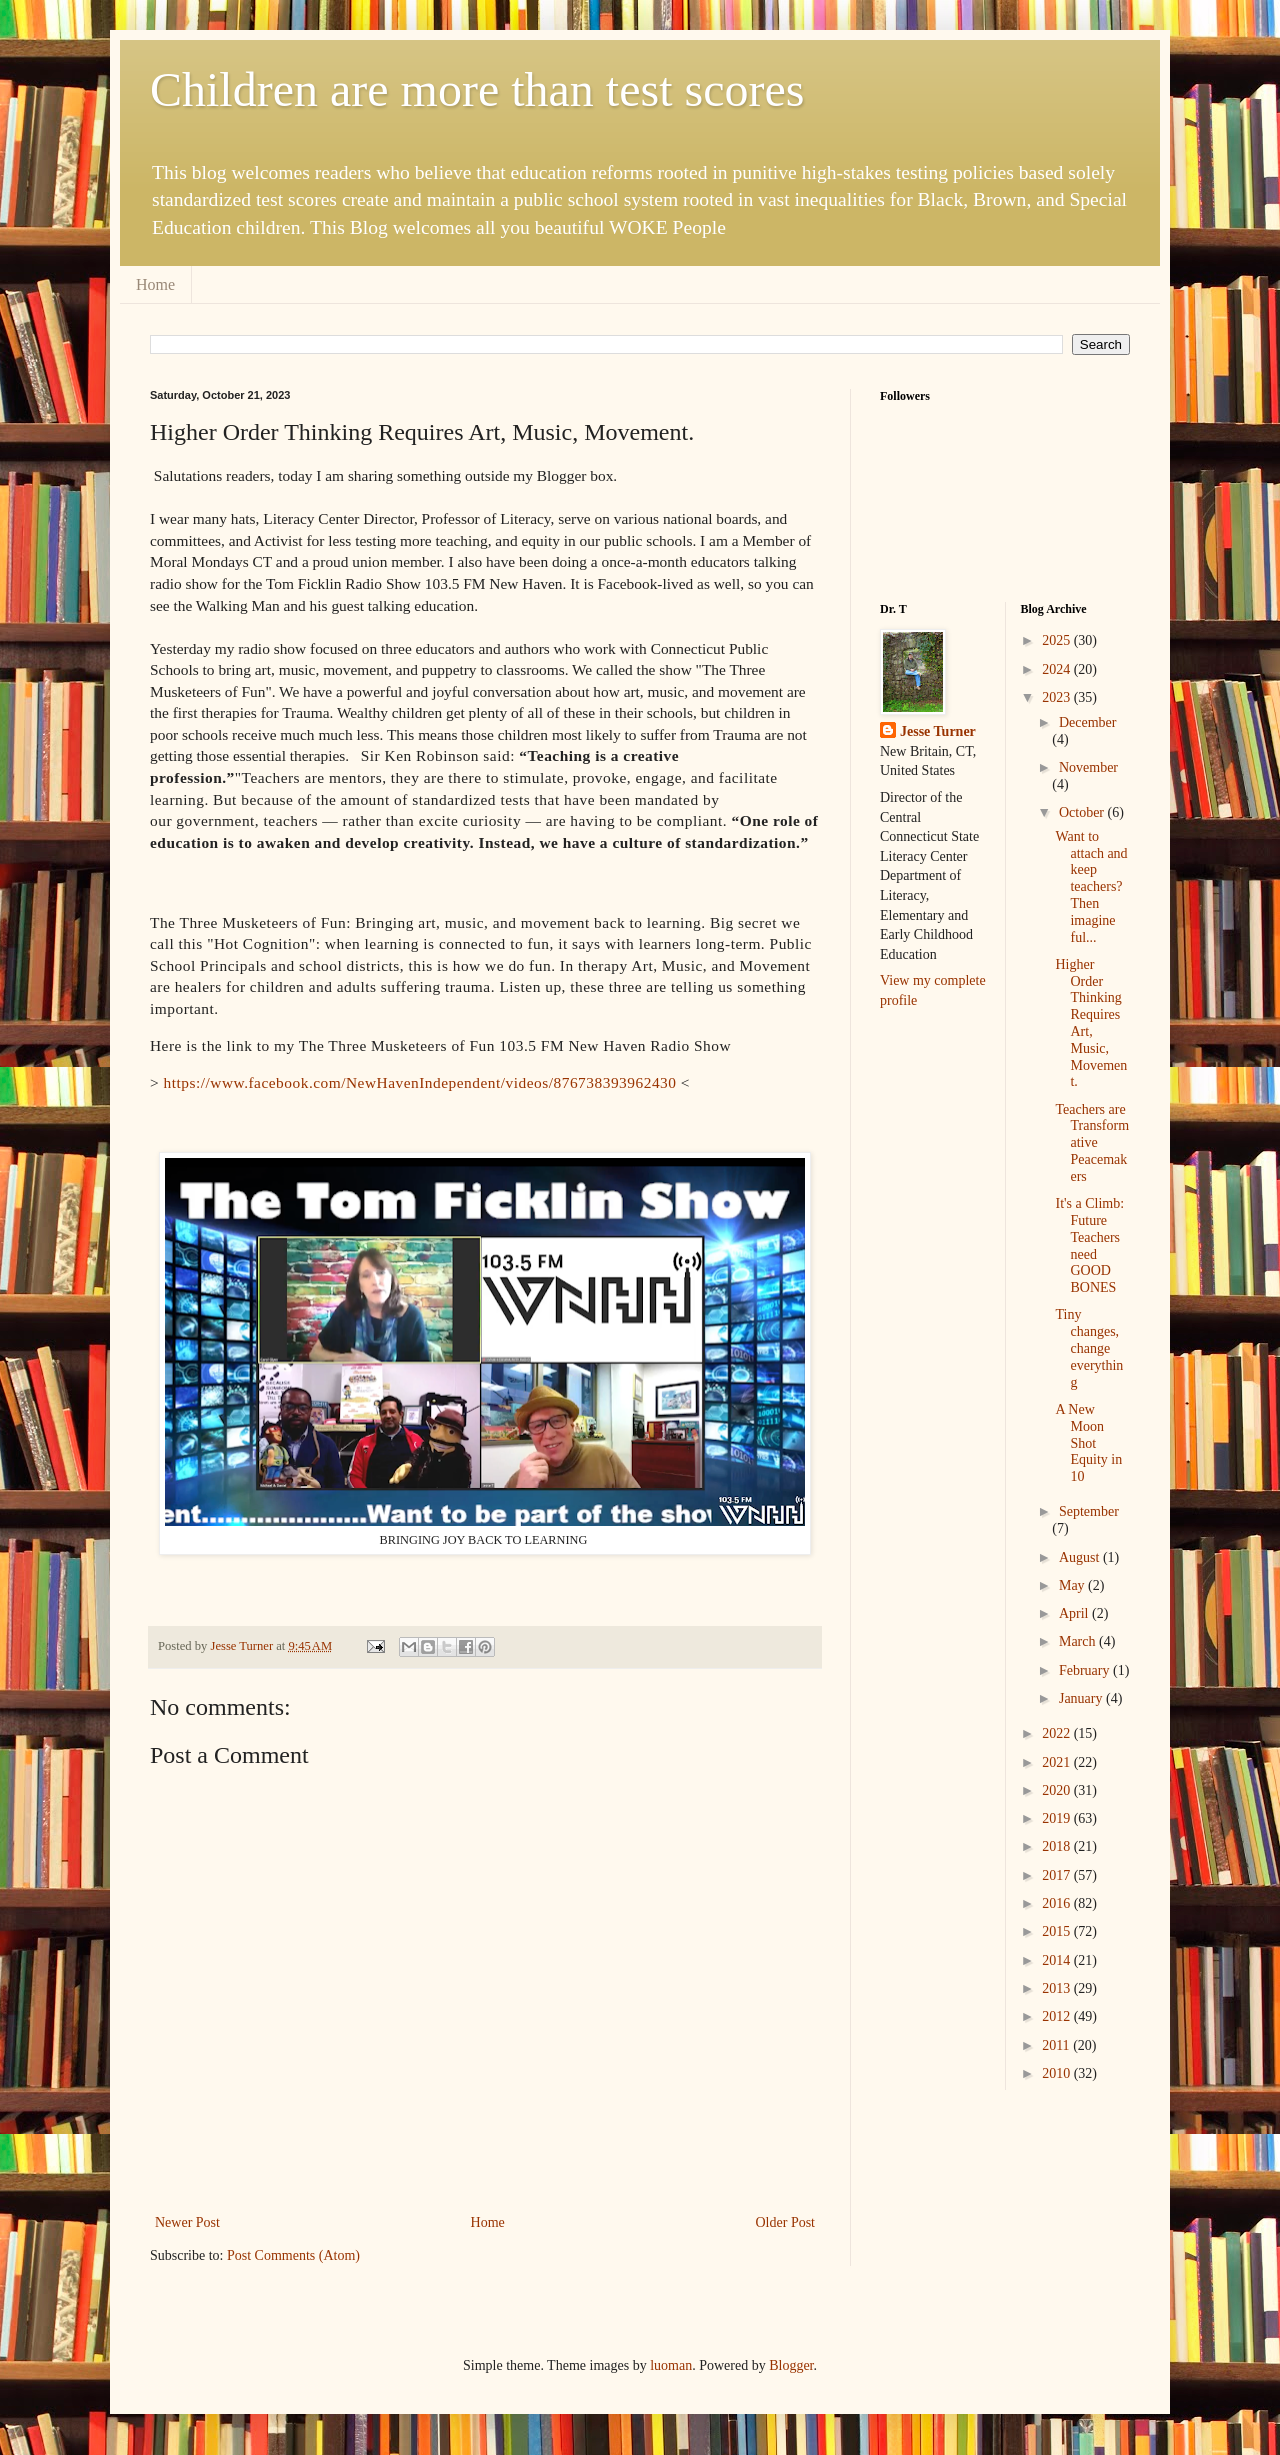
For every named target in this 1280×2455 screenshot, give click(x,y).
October (1083, 812)
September (1089, 1511)
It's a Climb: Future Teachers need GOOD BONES (1089, 1245)
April (1075, 1613)
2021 (1058, 1762)
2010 (1058, 2073)
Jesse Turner (938, 731)
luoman (671, 2365)
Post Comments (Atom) (293, 2255)
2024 (1058, 669)
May (1073, 1585)
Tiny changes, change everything (1089, 1348)
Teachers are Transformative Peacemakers (1092, 1143)
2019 (1058, 1818)
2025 (1058, 640)
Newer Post (187, 2222)
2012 (1058, 2016)
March (1079, 1641)
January (1082, 1698)
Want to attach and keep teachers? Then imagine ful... (1091, 887)
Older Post (786, 2222)
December (1088, 722)
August (1081, 1557)
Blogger (791, 2365)
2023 (1058, 697)
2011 (1057, 2045)
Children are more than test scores (477, 89)
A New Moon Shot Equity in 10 (1088, 1443)
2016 (1058, 1903)
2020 (1058, 1790)
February (1086, 1670)
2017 (1058, 1875)
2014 (1058, 1960)
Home (155, 284)
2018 (1058, 1846)
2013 (1058, 1988)
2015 (1058, 1931)
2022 (1058, 1733)
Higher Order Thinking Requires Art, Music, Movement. (1091, 1023)
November (1088, 767)
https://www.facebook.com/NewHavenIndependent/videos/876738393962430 (422, 1082)
